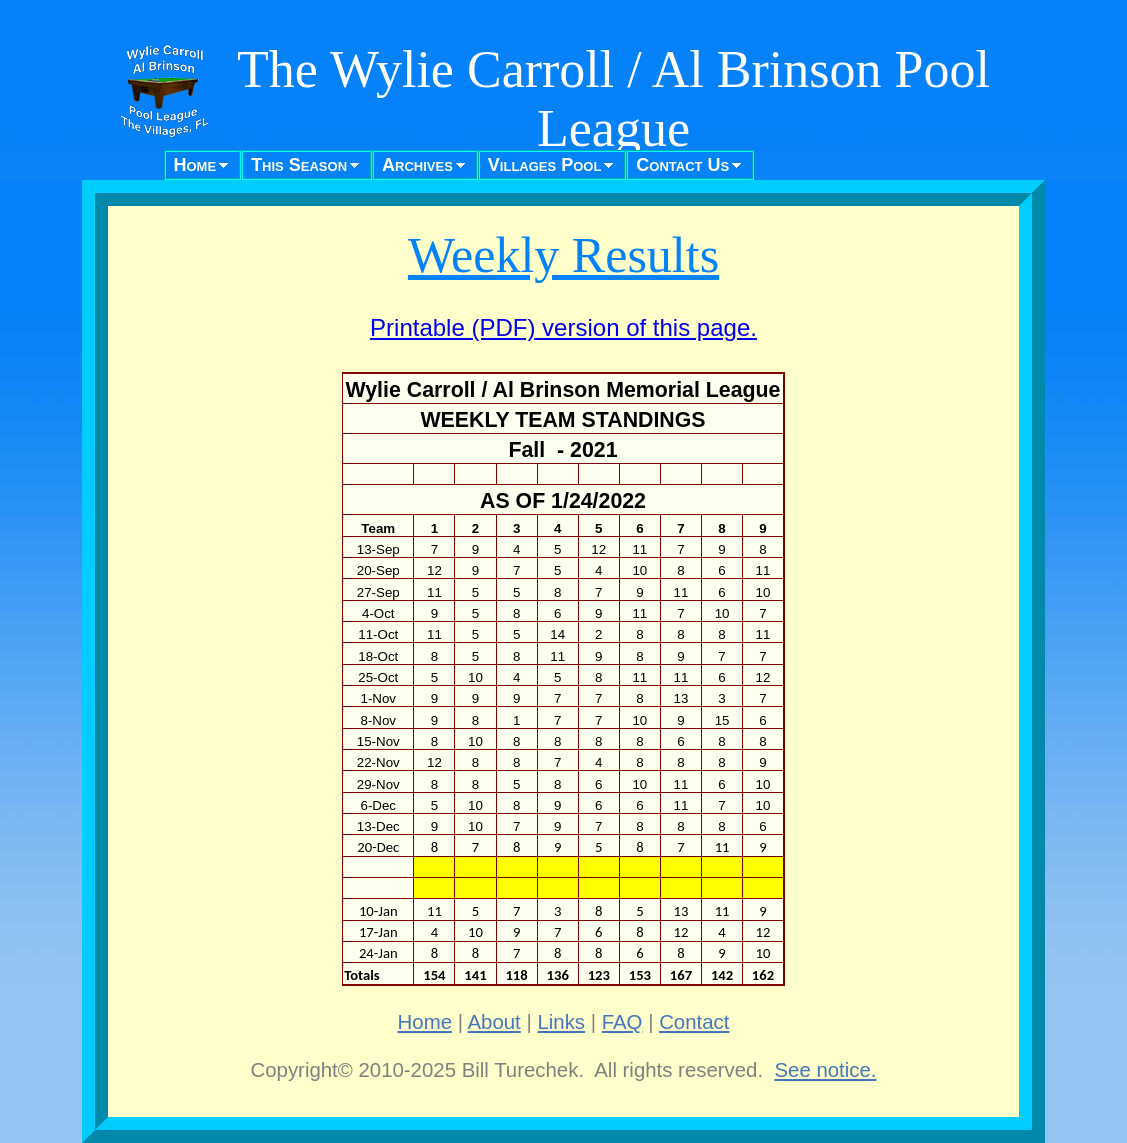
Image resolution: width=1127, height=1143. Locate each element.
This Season (299, 165)
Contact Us (682, 165)
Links (561, 1022)
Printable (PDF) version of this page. (563, 327)
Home (195, 165)
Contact (694, 1022)
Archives (417, 165)
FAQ (622, 1022)
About (494, 1022)
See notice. (825, 1070)
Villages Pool (545, 165)
